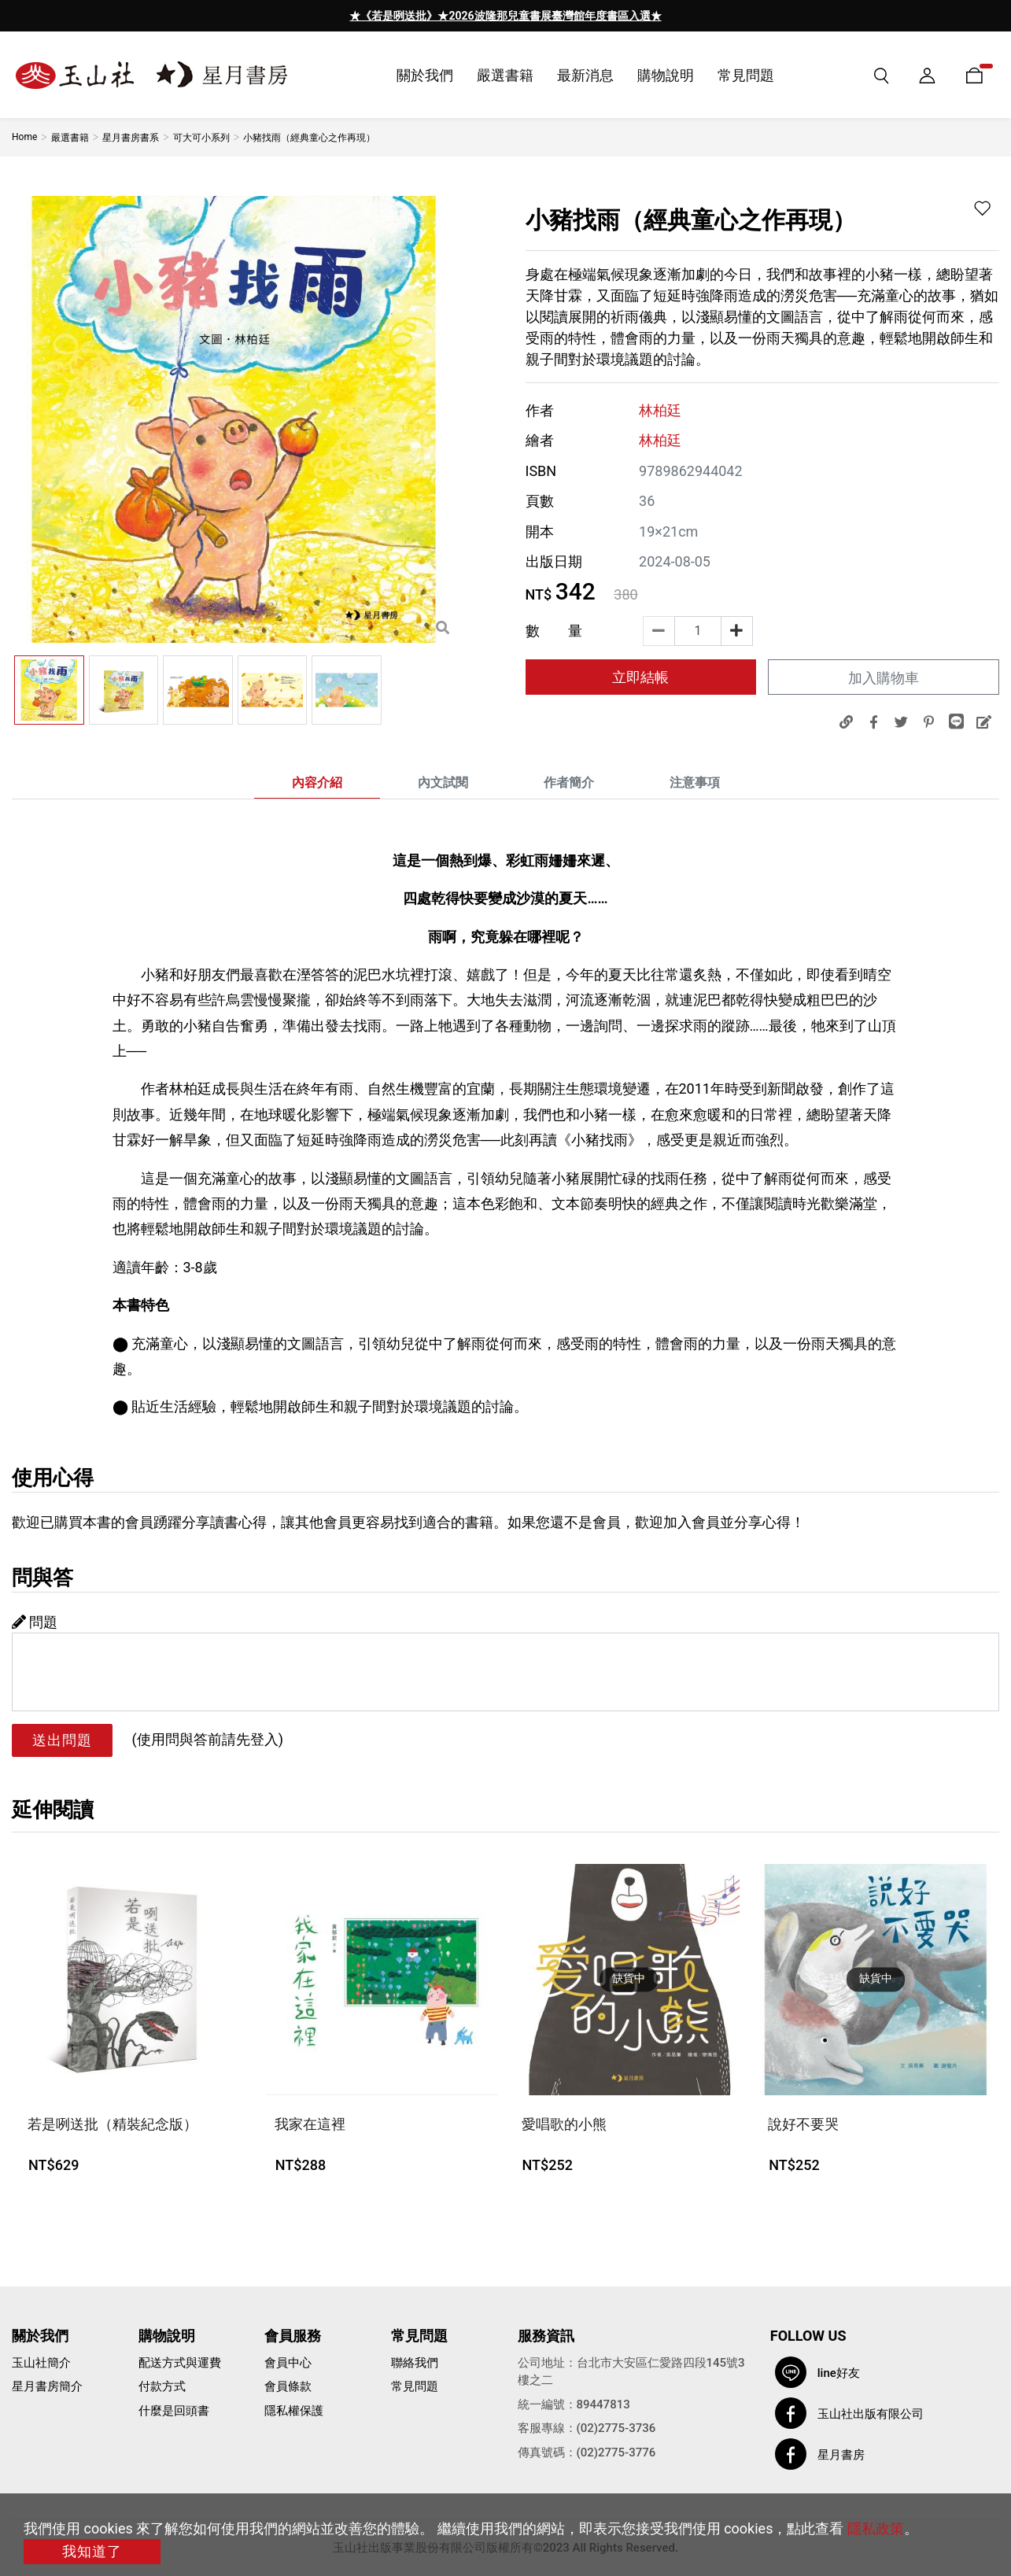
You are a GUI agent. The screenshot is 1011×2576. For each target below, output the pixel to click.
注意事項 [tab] (695, 782)
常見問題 (414, 2386)
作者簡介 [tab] (569, 782)
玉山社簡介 (41, 2363)
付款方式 (162, 2386)
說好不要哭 (803, 2124)
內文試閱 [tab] (443, 782)
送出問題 (62, 1740)
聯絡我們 (414, 2363)
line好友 (838, 2373)
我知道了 (92, 2551)
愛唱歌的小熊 (564, 2124)
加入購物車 (883, 678)
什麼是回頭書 (173, 2411)
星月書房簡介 (47, 2386)
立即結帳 (640, 677)
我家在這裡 (310, 2124)
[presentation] (356, 15)
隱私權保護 (293, 2411)
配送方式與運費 (179, 2363)
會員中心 (288, 2363)
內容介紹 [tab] (317, 782)
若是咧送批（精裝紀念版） (112, 2124)
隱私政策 (875, 2528)
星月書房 (841, 2455)
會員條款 (288, 2386)
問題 (34, 1622)
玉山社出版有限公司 (870, 2414)
